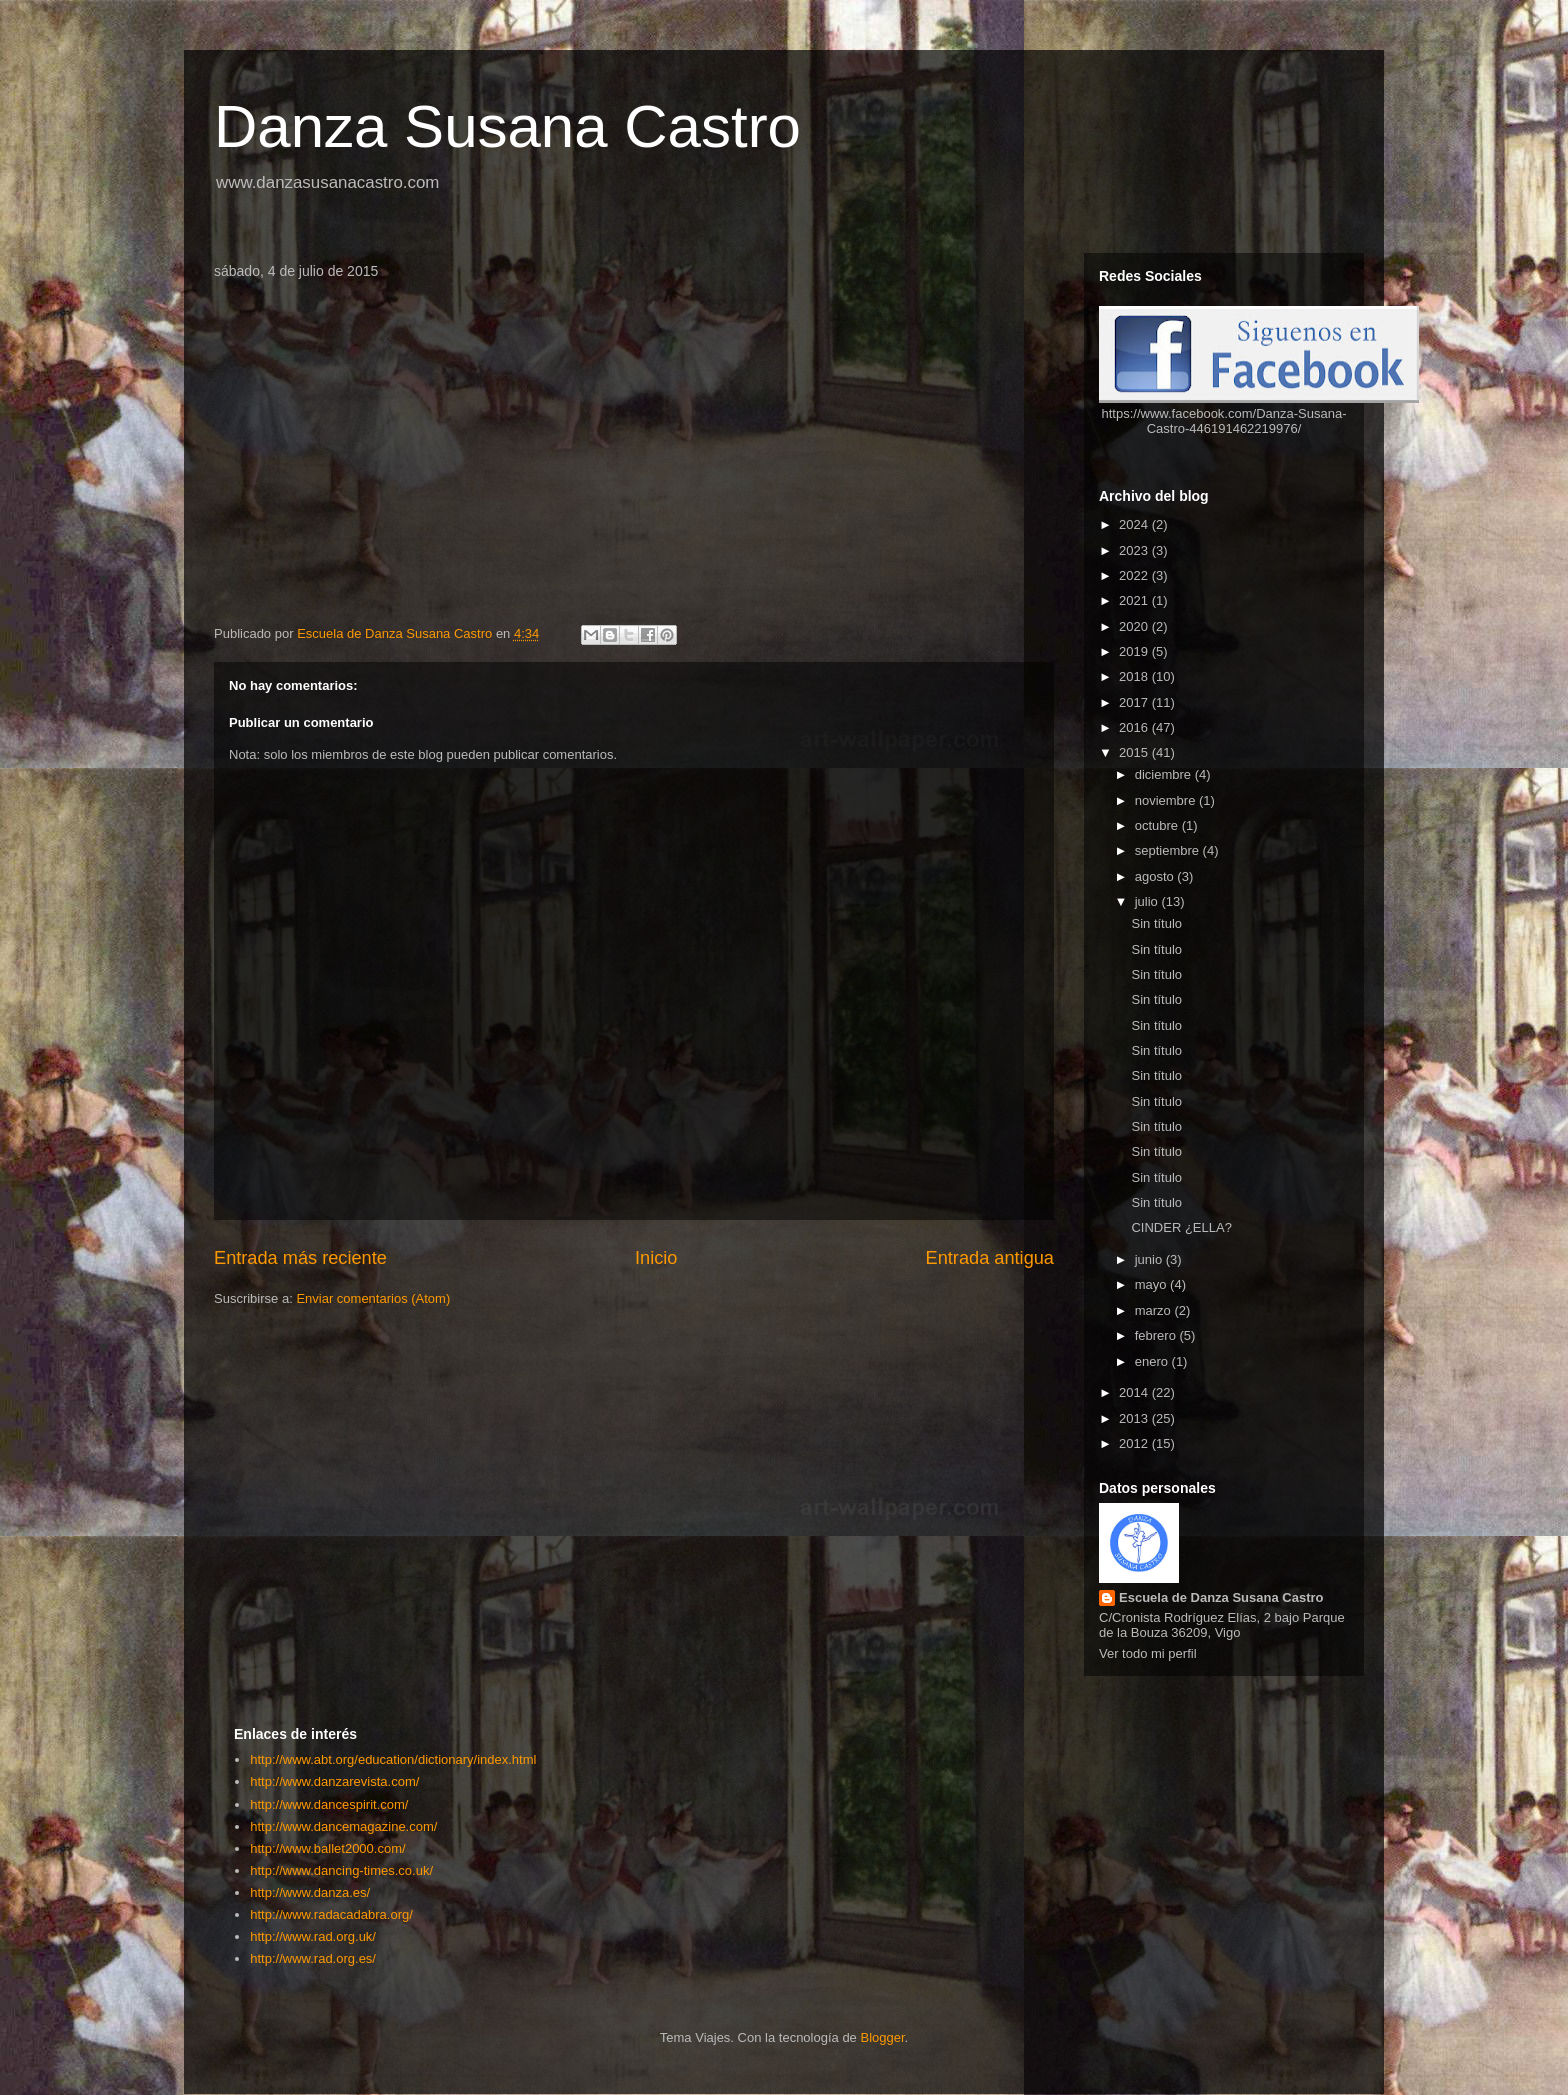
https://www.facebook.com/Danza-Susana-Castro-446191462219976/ (1224, 421)
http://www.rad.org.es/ (313, 1958)
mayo (1152, 1284)
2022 (1135, 575)
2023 (1135, 550)
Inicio (656, 1258)
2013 (1135, 1418)
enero (1153, 1361)
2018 (1135, 676)
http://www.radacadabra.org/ (331, 1914)
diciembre (1165, 774)
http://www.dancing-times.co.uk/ (341, 1870)
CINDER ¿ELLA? (1181, 1227)
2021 (1135, 600)
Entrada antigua (990, 1258)
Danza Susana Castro (507, 126)
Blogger (882, 2037)
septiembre (1169, 850)
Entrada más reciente (300, 1258)
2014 (1135, 1392)
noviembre (1167, 800)
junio (1150, 1259)
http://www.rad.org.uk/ (313, 1936)
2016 (1135, 727)
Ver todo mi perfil (1148, 1653)
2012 (1135, 1443)
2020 (1135, 626)
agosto (1156, 876)
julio (1148, 901)
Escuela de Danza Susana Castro (1221, 1597)
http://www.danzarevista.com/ (334, 1781)
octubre (1158, 825)
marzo (1155, 1310)
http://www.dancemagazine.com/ (343, 1826)
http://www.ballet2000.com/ (327, 1848)
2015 (1135, 752)
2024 (1135, 524)
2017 (1135, 702)
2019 (1135, 651)
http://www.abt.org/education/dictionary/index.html (393, 1759)
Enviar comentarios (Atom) (373, 1298)
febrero (1157, 1335)
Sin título (1156, 923)
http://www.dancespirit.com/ (329, 1804)
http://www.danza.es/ (310, 1892)
